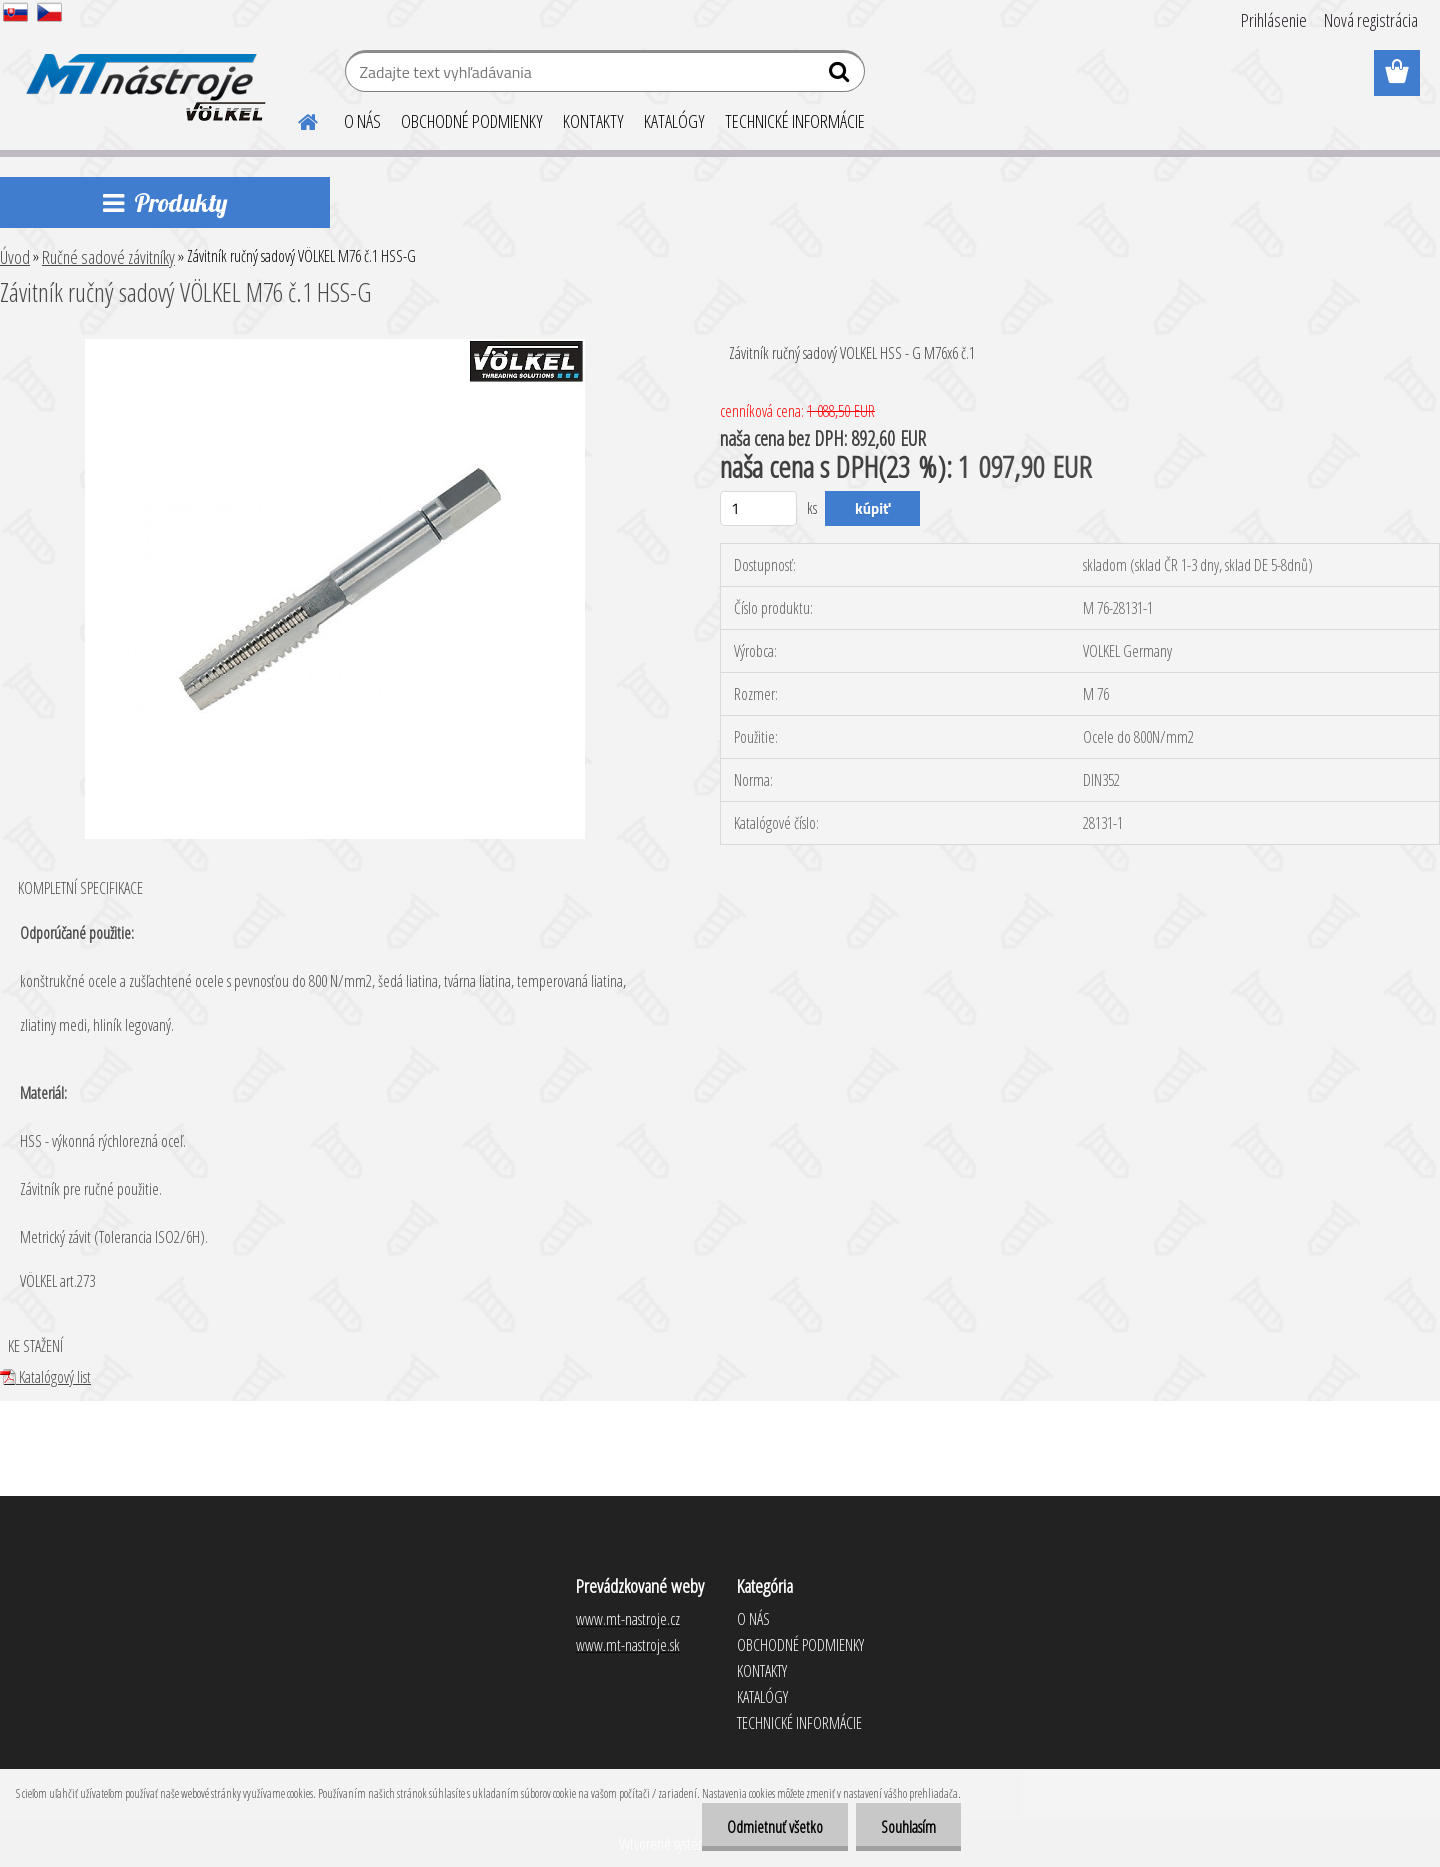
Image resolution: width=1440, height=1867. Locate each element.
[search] (841, 76)
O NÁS (362, 121)
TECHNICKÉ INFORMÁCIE (795, 121)
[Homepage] (296, 119)
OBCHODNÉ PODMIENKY (472, 121)
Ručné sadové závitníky (108, 257)
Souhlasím (908, 1827)
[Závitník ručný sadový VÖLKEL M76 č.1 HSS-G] (335, 347)
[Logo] (142, 74)
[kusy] (758, 508)
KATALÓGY (674, 121)
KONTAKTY (593, 121)
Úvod (15, 257)
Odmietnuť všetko (775, 1827)
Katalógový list (45, 1377)
